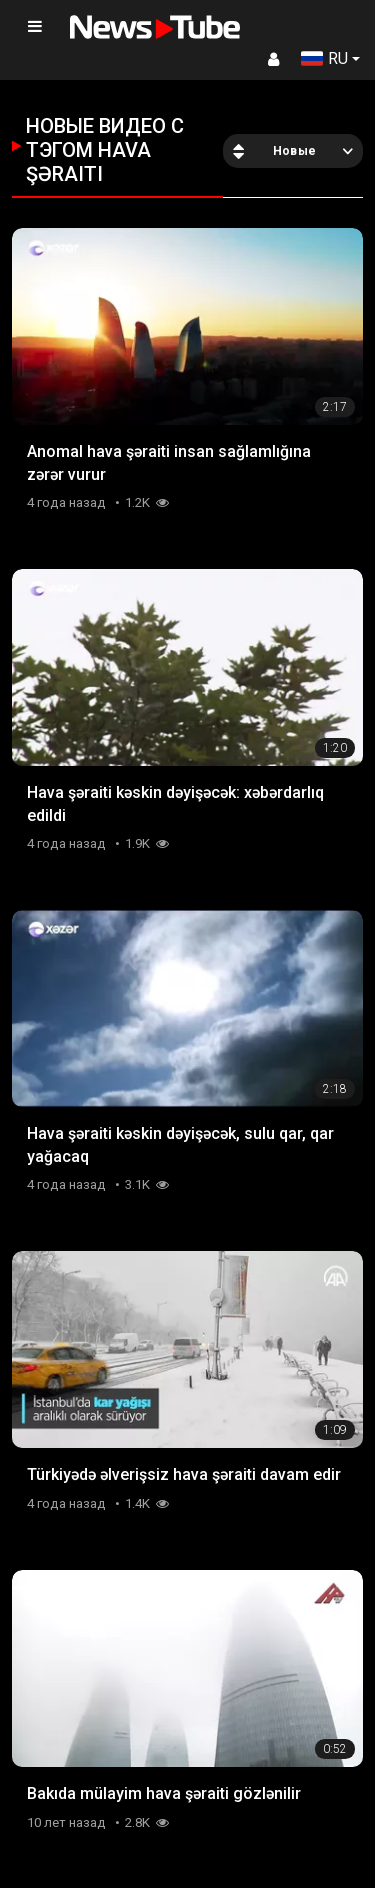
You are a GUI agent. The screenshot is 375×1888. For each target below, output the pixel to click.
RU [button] (324, 58)
